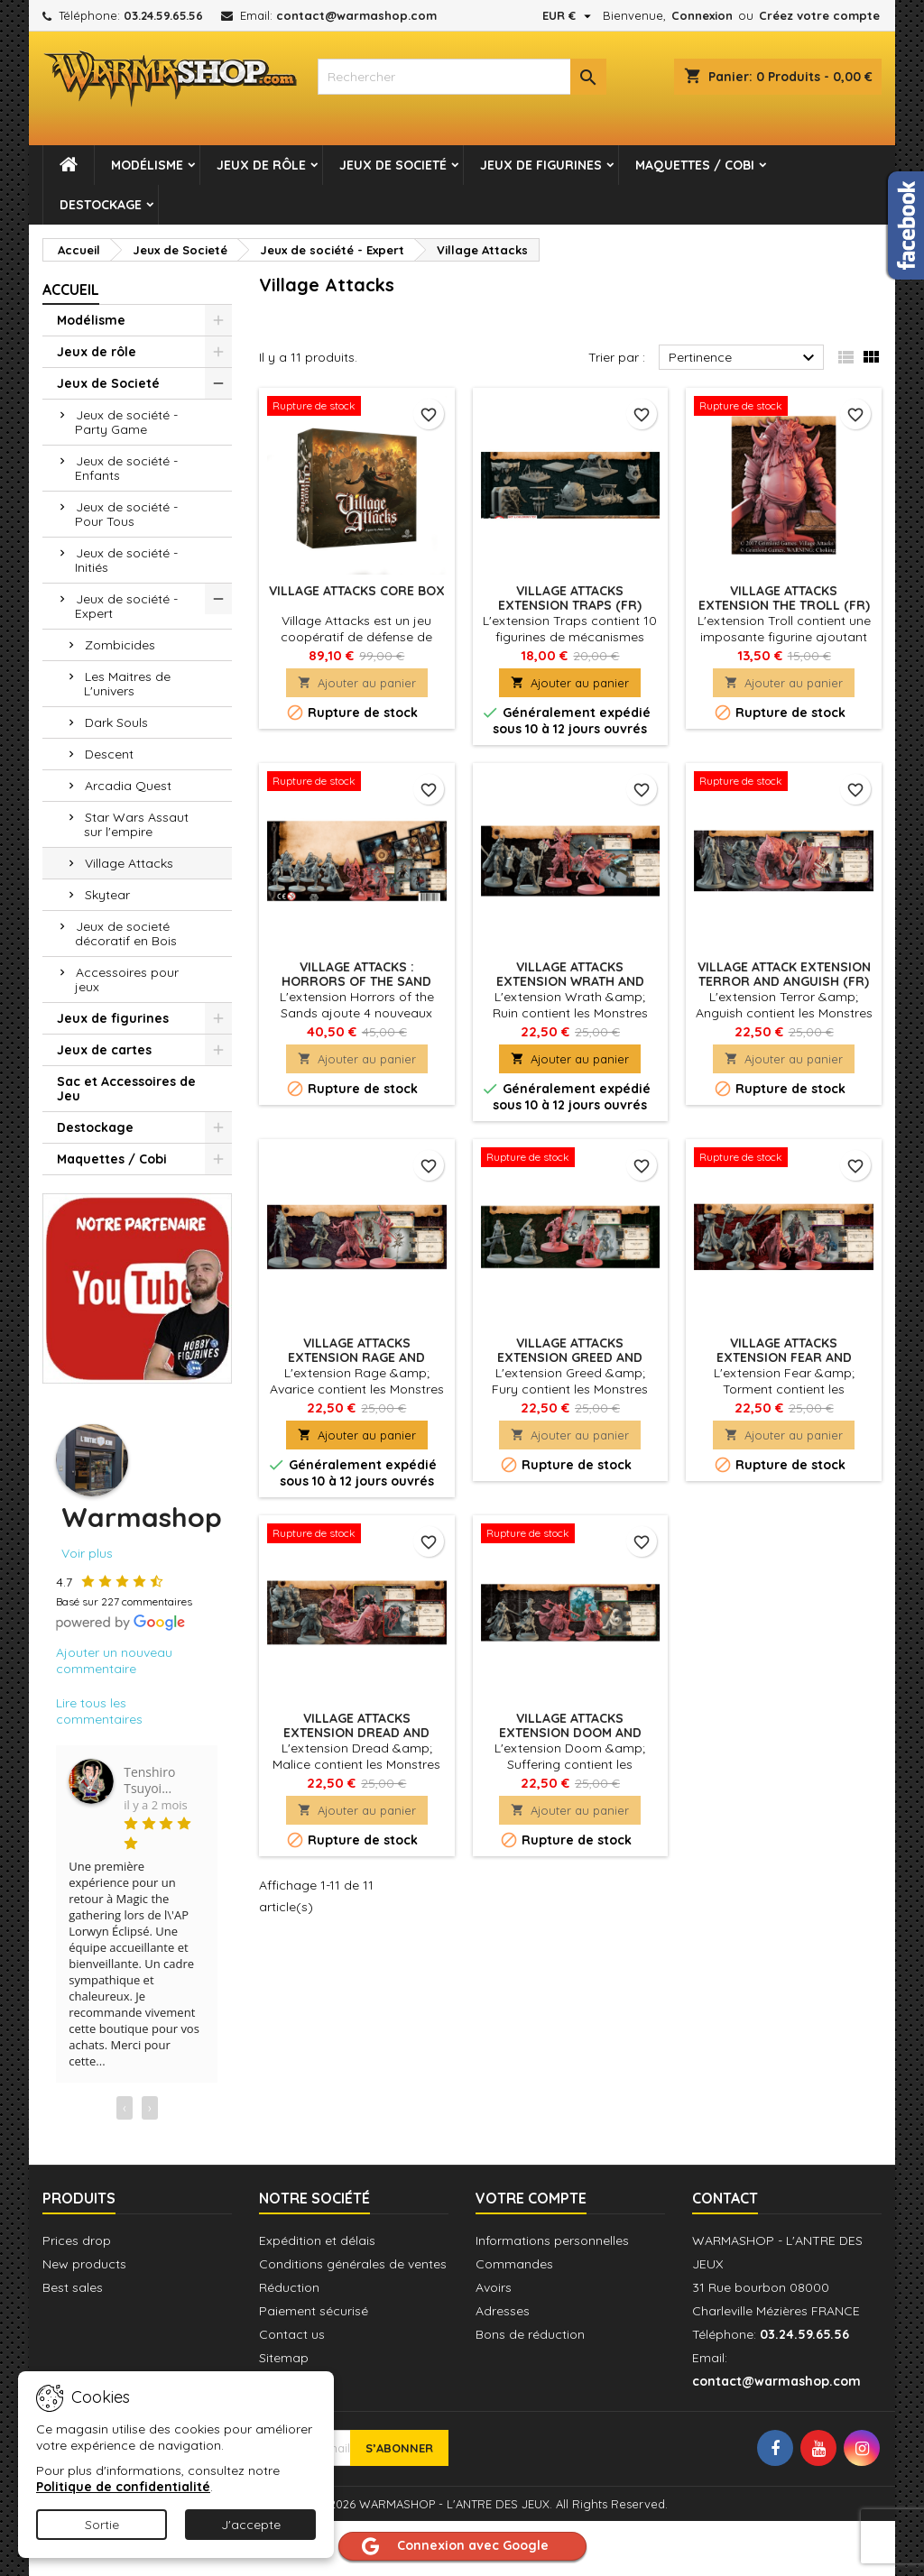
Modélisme (147, 165)
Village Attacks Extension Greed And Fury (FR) (569, 1357)
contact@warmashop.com (356, 15)
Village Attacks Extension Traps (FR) (570, 598)
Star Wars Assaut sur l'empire (136, 824)
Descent (109, 754)
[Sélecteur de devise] (569, 15)
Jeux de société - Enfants (126, 468)
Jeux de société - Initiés (126, 560)
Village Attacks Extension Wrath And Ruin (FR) (570, 981)
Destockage (101, 205)
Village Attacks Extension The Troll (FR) (784, 598)
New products (84, 2264)
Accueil (70, 290)
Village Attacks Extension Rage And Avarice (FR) (356, 1357)
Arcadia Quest (128, 785)
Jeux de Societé (393, 165)
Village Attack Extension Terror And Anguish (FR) (784, 974)
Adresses (503, 2311)
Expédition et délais (317, 2240)
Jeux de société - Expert (126, 606)
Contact (725, 2198)
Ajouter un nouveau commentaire (114, 1660)
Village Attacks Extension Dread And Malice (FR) (356, 1732)
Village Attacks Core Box (357, 591)
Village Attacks (129, 863)
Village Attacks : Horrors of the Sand (356, 974)
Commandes (514, 2264)
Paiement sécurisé (313, 2311)
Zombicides (120, 645)
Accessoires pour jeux (127, 979)
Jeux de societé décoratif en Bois (126, 933)
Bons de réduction (530, 2334)
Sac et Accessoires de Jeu (126, 1088)
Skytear (107, 895)
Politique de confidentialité (123, 2487)
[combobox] (462, 77)
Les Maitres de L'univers (127, 683)
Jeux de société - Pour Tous (126, 514)
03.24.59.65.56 (163, 15)
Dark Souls (116, 722)
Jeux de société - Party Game (126, 422)
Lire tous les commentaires (99, 1711)
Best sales (72, 2287)
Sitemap (284, 2358)
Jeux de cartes (104, 1050)
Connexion (702, 15)
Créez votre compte (819, 15)
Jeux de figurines (541, 165)
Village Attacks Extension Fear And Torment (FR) (784, 1357)
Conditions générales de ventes (353, 2264)
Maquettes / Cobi (694, 165)
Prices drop (76, 2240)
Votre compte (531, 2198)
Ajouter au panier (357, 683)
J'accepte (251, 2524)
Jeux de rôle (261, 165)
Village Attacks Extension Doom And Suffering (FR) (570, 1732)
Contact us (292, 2334)
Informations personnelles (552, 2240)
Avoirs (494, 2287)
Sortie (102, 2524)
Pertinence (744, 358)
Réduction (289, 2287)
